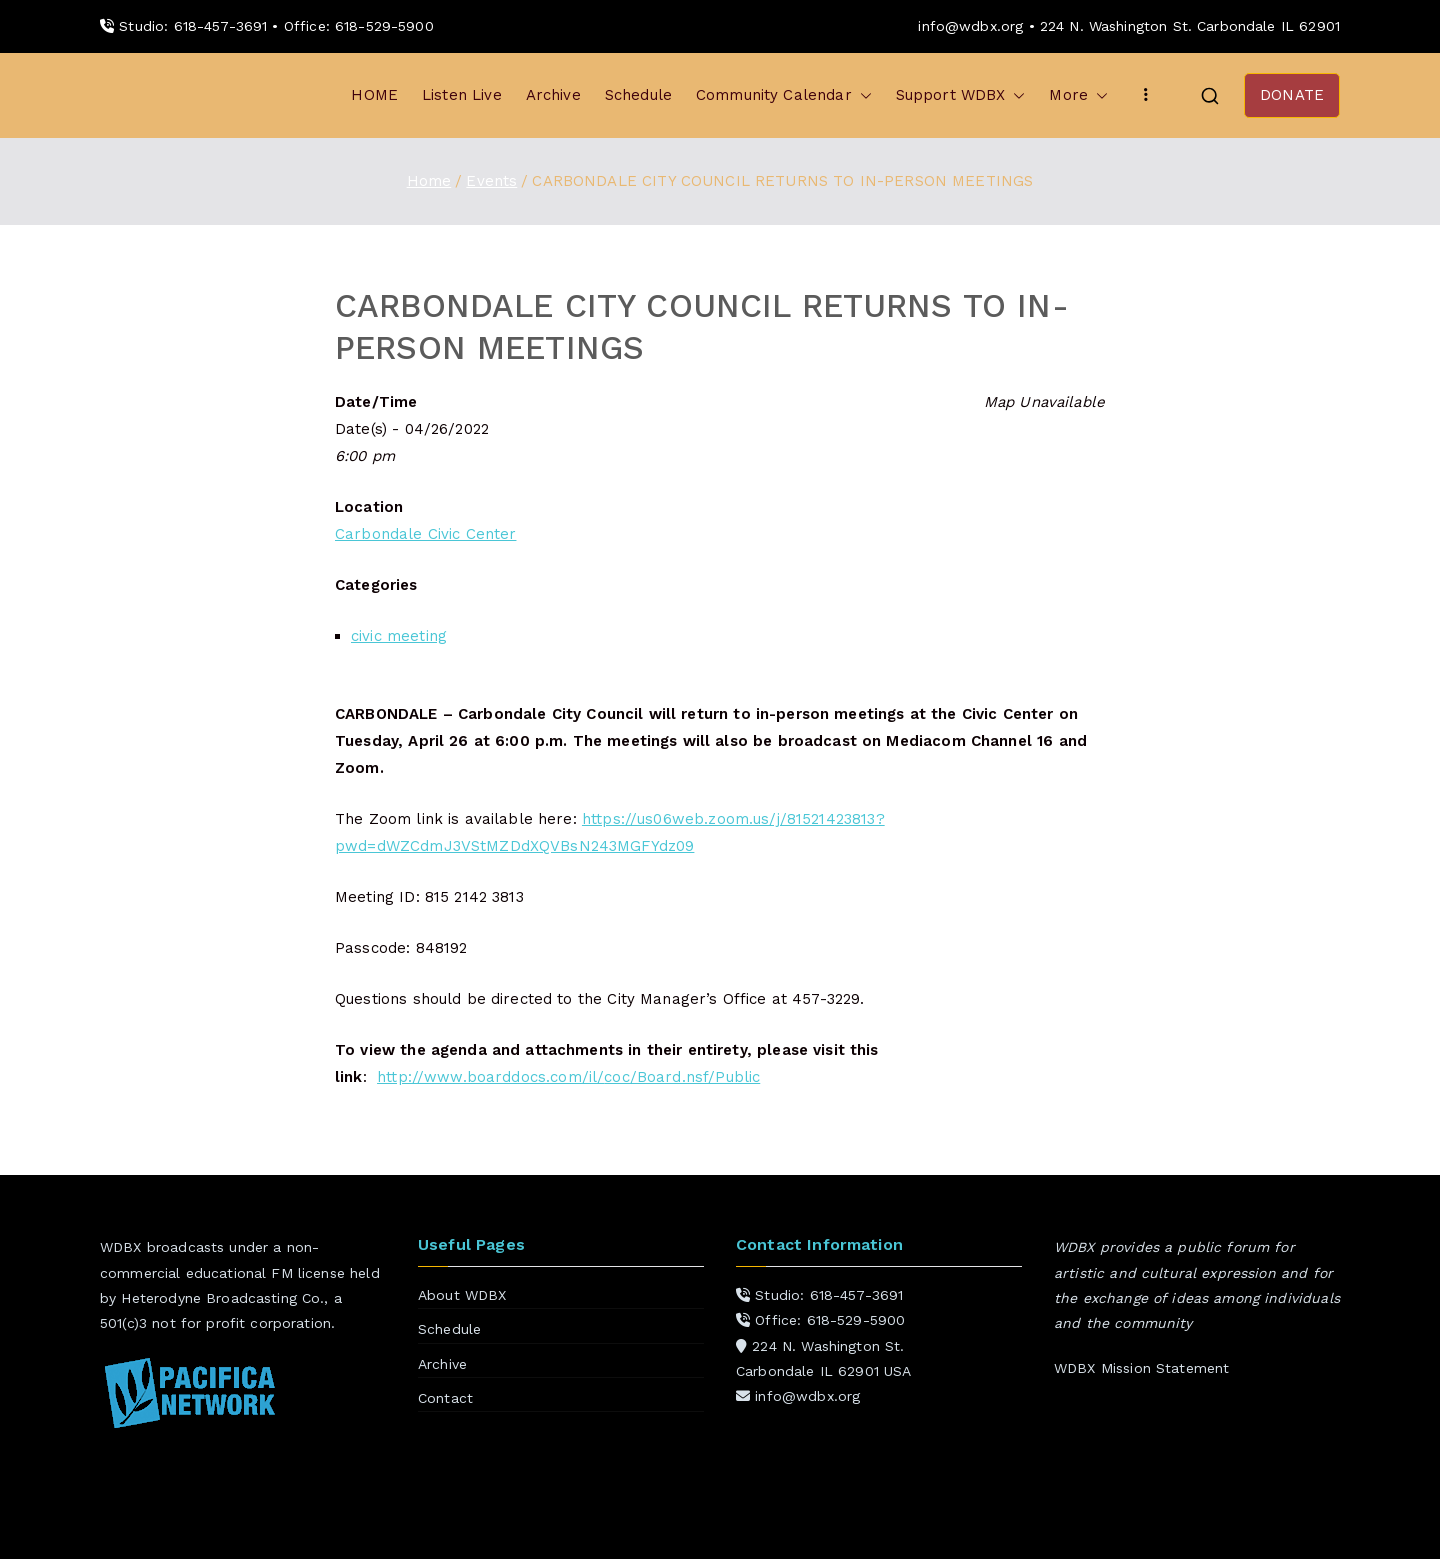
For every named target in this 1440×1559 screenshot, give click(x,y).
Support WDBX (961, 95)
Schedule (638, 95)
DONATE (1292, 95)
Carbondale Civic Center (425, 534)
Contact (445, 1398)
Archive (553, 95)
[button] (862, 95)
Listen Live (462, 95)
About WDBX (462, 1295)
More (1078, 95)
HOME (374, 95)
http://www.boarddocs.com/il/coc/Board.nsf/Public (568, 1077)
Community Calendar (784, 95)
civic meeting (399, 636)
